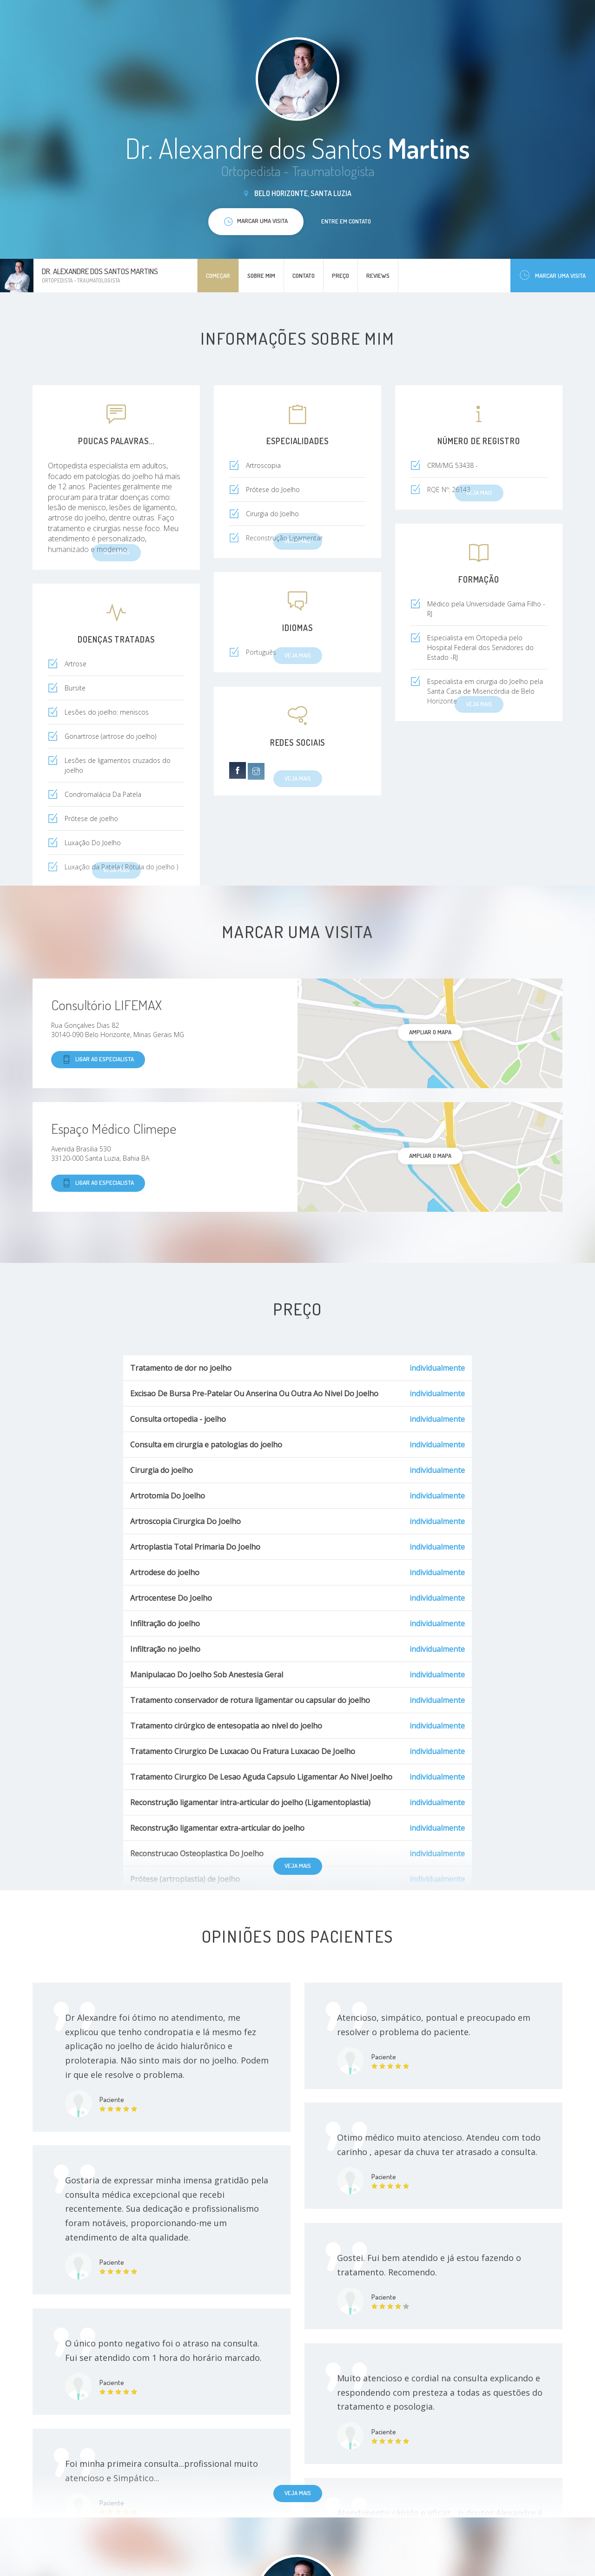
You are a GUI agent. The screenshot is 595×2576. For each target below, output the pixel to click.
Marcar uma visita (553, 275)
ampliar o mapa (430, 1032)
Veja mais (297, 1865)
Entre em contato (346, 221)
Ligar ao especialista (98, 1059)
